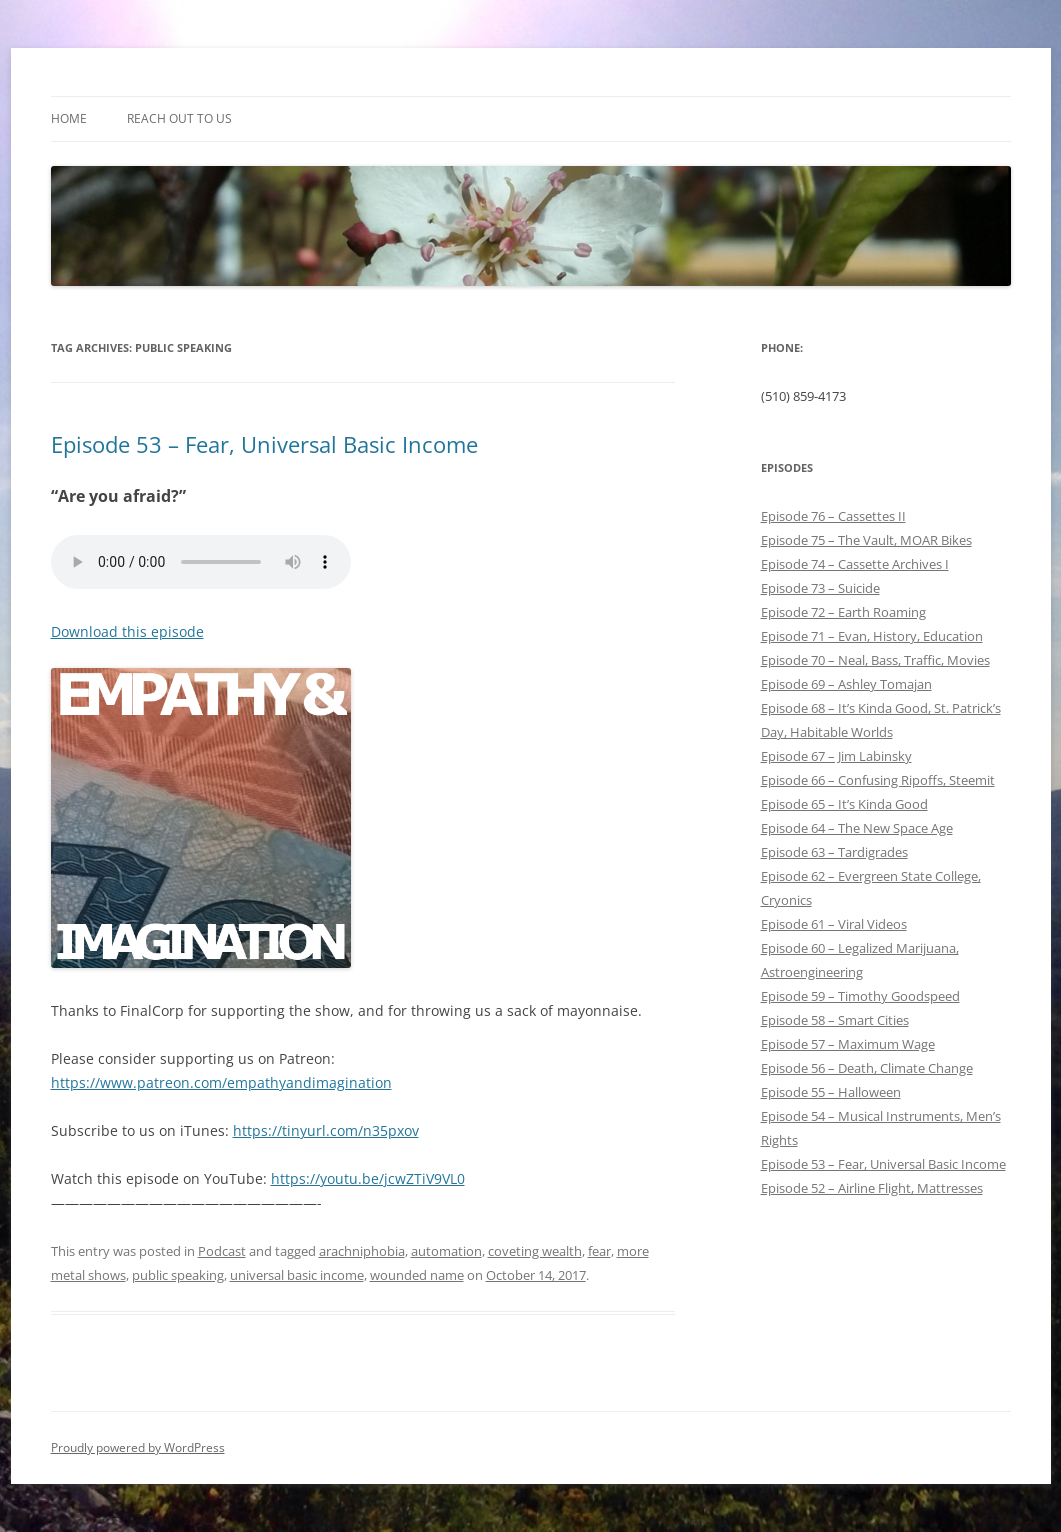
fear (599, 1251)
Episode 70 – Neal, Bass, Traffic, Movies (875, 660)
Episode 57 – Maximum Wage (848, 1044)
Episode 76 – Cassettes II (833, 516)
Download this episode (127, 631)
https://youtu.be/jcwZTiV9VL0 (368, 1178)
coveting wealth (535, 1251)
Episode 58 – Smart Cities (835, 1020)
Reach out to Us (179, 118)
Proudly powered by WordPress (138, 1447)
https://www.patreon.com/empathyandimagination (221, 1082)
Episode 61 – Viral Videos (834, 924)
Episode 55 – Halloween (831, 1092)
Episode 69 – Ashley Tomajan (846, 684)
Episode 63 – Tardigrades (834, 852)
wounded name (417, 1275)
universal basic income (297, 1275)
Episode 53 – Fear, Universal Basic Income (264, 444)
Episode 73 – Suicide (820, 588)
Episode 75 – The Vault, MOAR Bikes (866, 540)
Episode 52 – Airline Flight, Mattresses (872, 1188)
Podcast (222, 1251)
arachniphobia (362, 1251)
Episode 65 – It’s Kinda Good (844, 804)
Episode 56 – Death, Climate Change (867, 1068)
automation (446, 1251)
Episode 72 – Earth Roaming (843, 612)
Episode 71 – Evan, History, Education (872, 636)
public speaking (178, 1275)
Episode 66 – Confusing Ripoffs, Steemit (878, 780)
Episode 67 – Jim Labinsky (836, 756)
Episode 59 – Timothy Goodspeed (860, 996)
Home (69, 118)
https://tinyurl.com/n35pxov (326, 1130)
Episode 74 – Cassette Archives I (855, 564)
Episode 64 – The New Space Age (857, 828)
